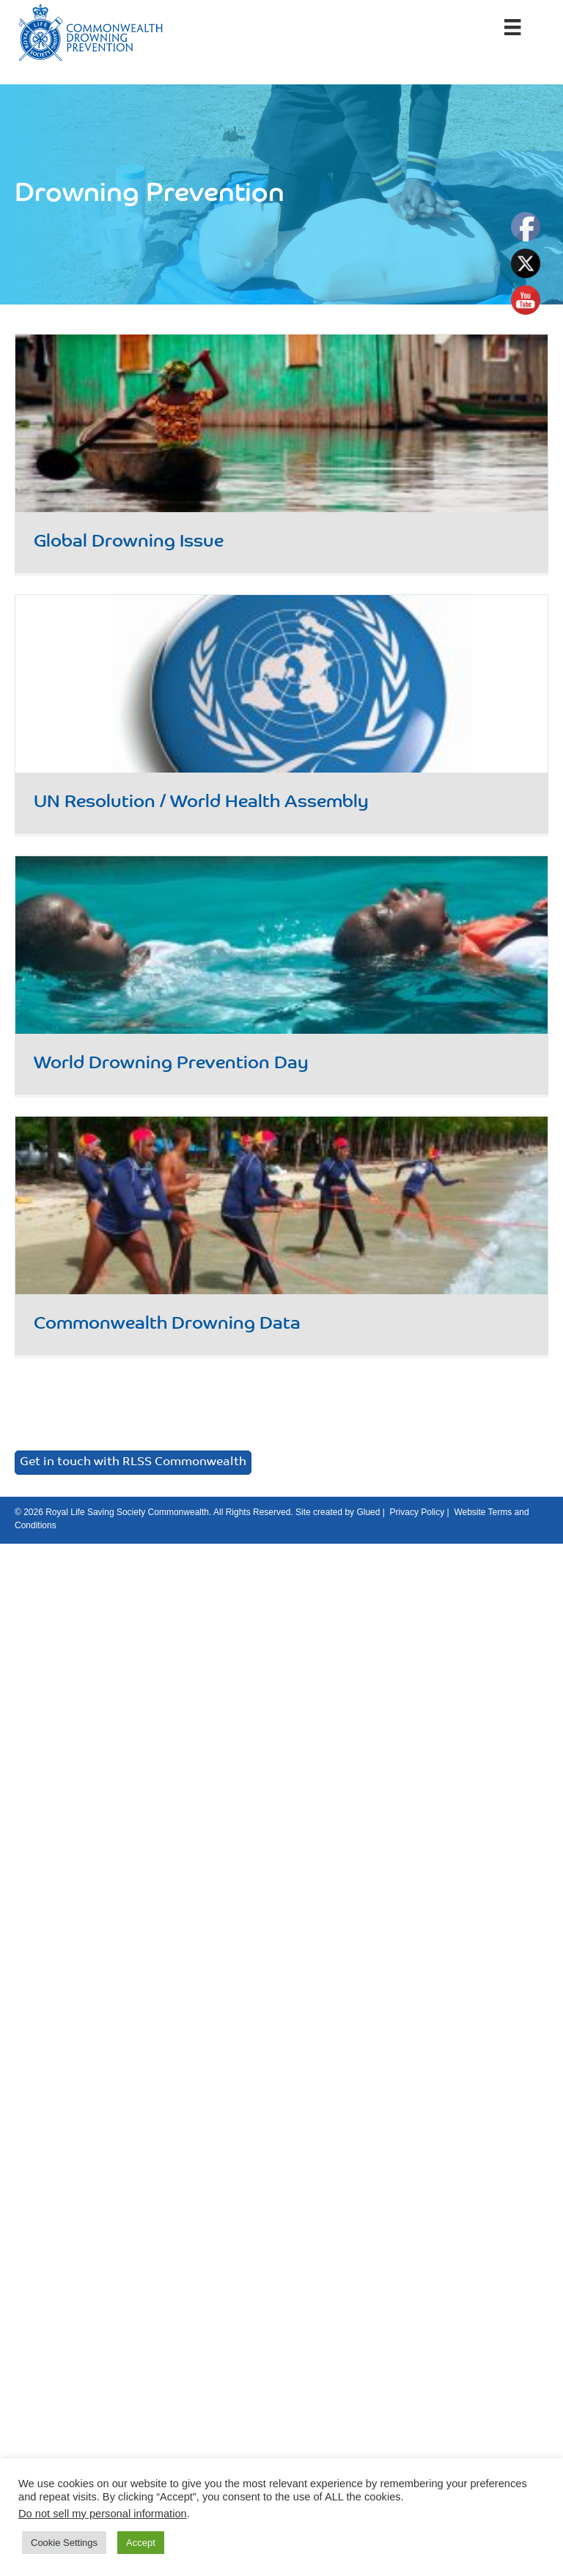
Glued (368, 1512)
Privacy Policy (417, 1512)
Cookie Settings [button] (64, 2542)
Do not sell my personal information (102, 2514)
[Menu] (512, 27)
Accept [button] (140, 2542)
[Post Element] (282, 453)
